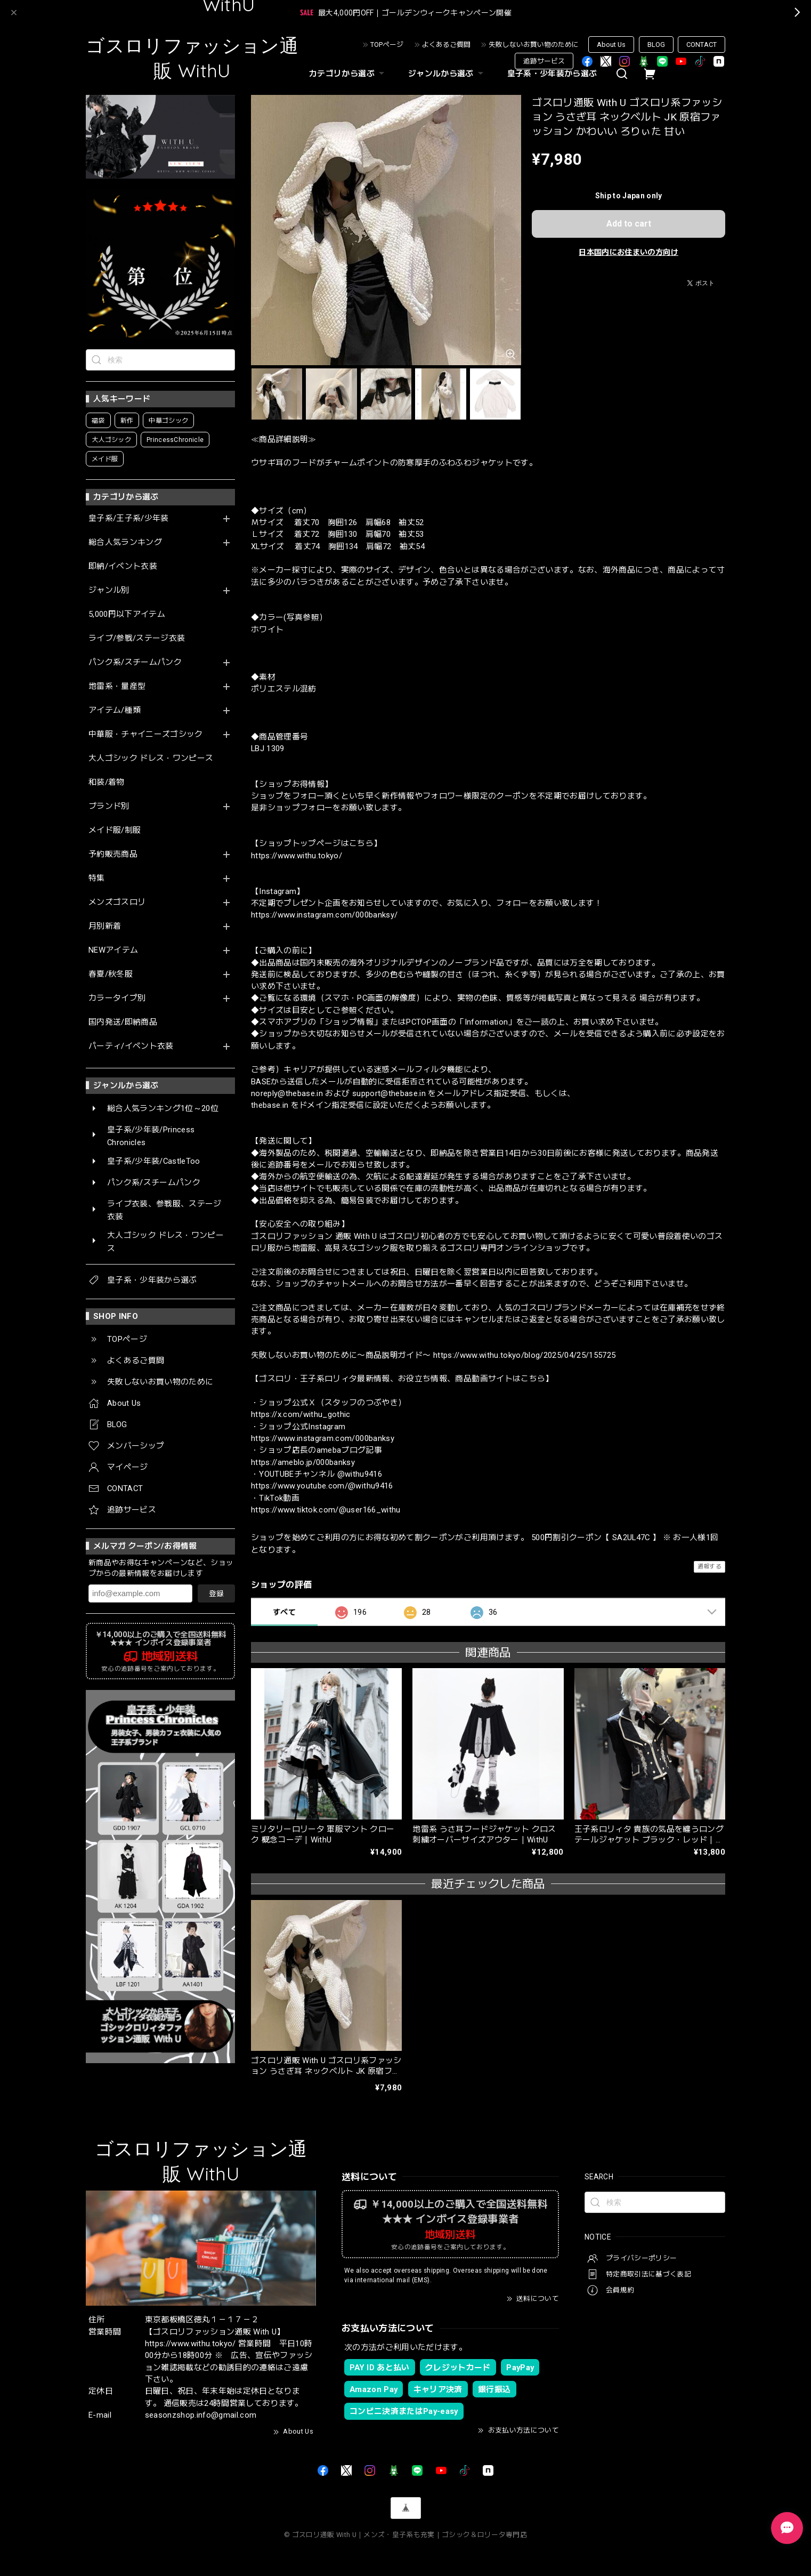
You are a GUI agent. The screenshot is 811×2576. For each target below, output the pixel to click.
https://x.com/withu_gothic (301, 1414)
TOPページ (386, 45)
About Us (611, 45)
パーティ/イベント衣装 (131, 1046)
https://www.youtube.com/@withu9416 (322, 1486)
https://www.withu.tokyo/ (296, 855)
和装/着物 (106, 782)
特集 (96, 878)
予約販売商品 (112, 854)
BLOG (656, 45)
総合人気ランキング (125, 542)
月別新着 (104, 926)
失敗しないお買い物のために (534, 45)
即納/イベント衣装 (122, 566)
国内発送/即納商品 (122, 1022)
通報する (709, 1566)
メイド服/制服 (114, 830)
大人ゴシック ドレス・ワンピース (150, 758)
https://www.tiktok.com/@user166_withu (326, 1510)
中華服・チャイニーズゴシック (145, 734)
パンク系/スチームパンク (135, 662)
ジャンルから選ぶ (447, 73)
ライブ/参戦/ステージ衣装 (136, 638)
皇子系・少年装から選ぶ (552, 73)
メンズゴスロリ (116, 902)
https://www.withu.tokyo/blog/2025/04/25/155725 (524, 1355)
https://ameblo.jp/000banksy (303, 1462)
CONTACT (701, 45)
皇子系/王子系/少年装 (128, 518)
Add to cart (628, 224)
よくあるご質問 (446, 45)
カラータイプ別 (116, 998)
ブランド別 (108, 806)
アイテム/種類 (114, 710)
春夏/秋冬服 (110, 974)
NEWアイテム (113, 950)
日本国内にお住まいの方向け (628, 252)
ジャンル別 (108, 590)
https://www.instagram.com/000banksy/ (324, 915)
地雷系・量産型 (116, 686)
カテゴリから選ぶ (348, 73)
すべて (284, 1612)
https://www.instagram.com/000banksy (322, 1438)
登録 (216, 1593)
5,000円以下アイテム (126, 614)
